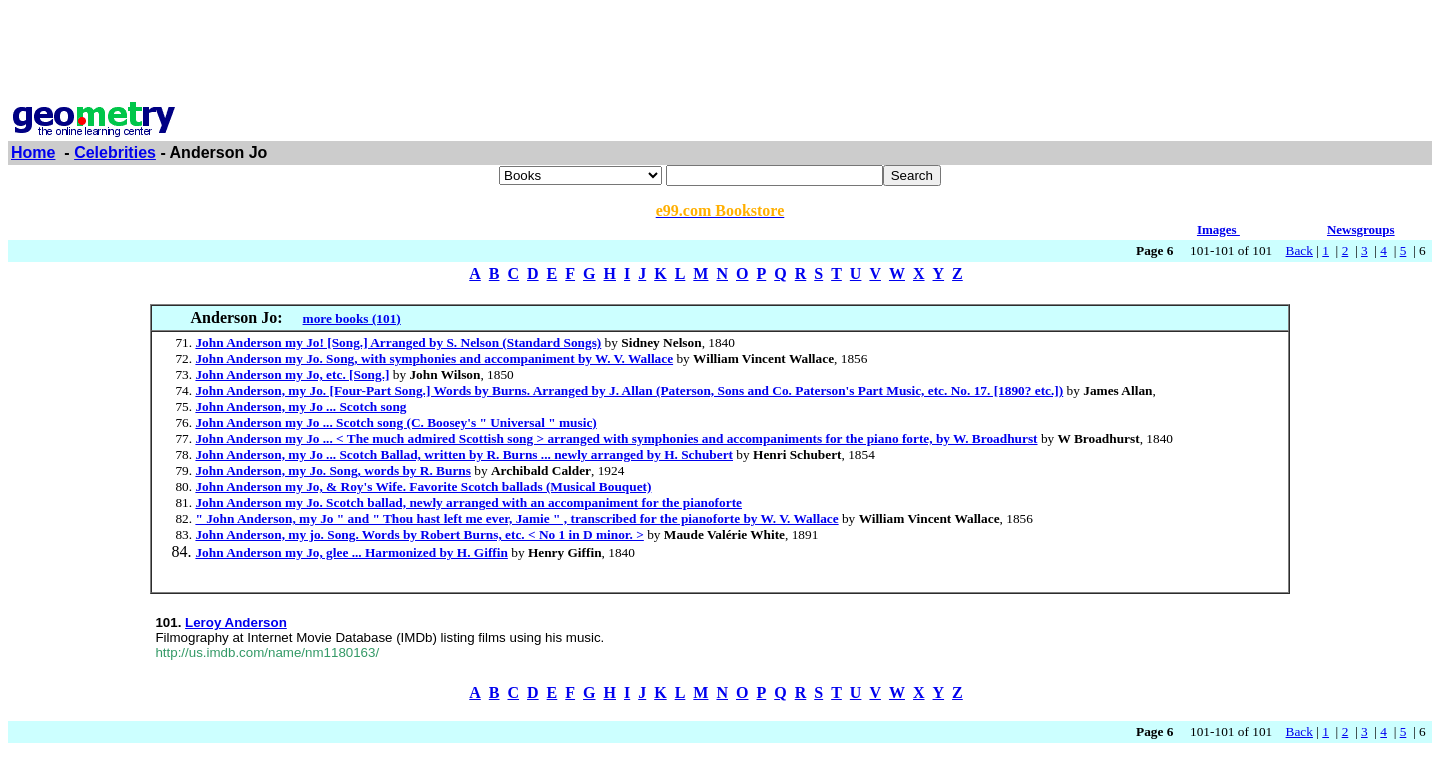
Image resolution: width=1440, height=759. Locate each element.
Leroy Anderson (236, 622)
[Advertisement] (720, 53)
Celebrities (115, 152)
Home (33, 152)
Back (1299, 250)
